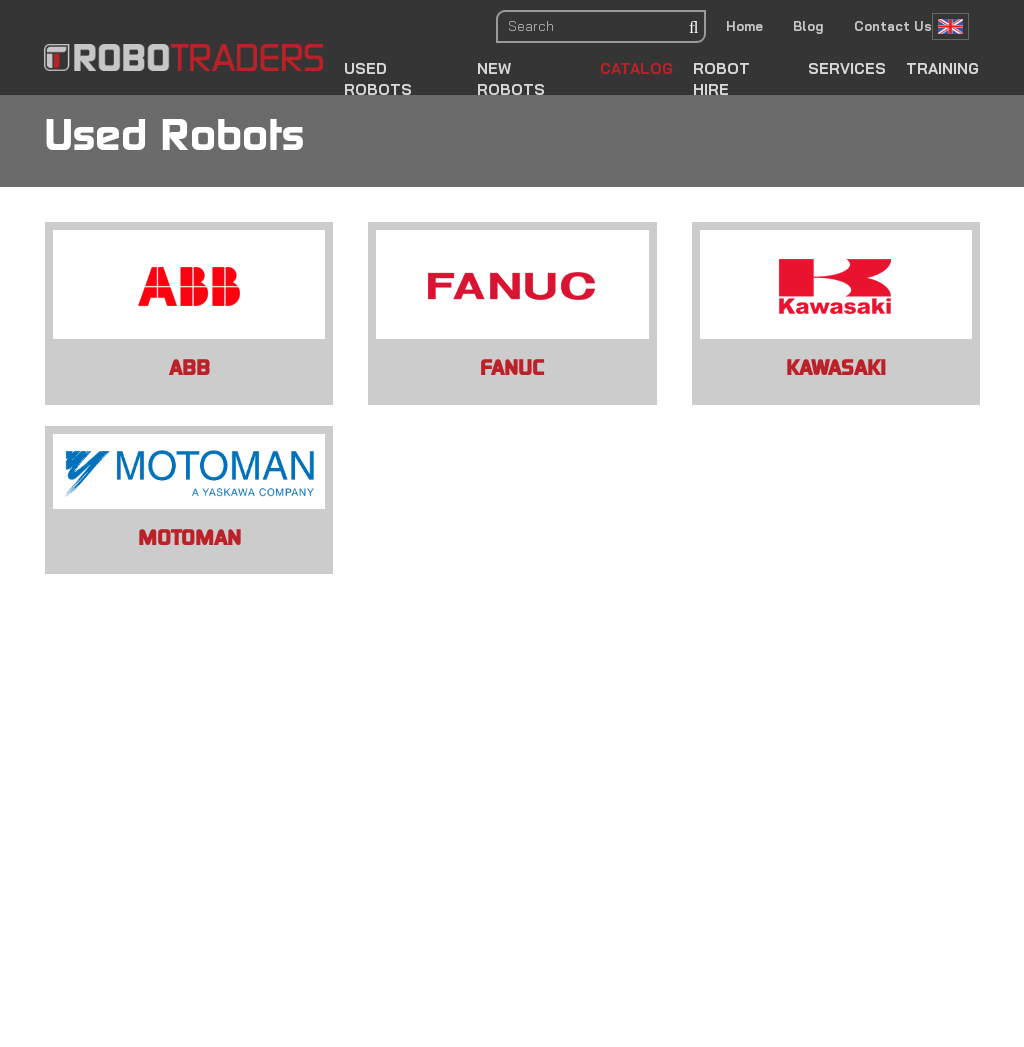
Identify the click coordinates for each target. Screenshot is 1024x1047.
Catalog (636, 68)
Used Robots (378, 79)
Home (744, 26)
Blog (808, 26)
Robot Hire (721, 79)
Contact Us (893, 26)
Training (942, 68)
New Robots (511, 79)
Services (847, 68)
